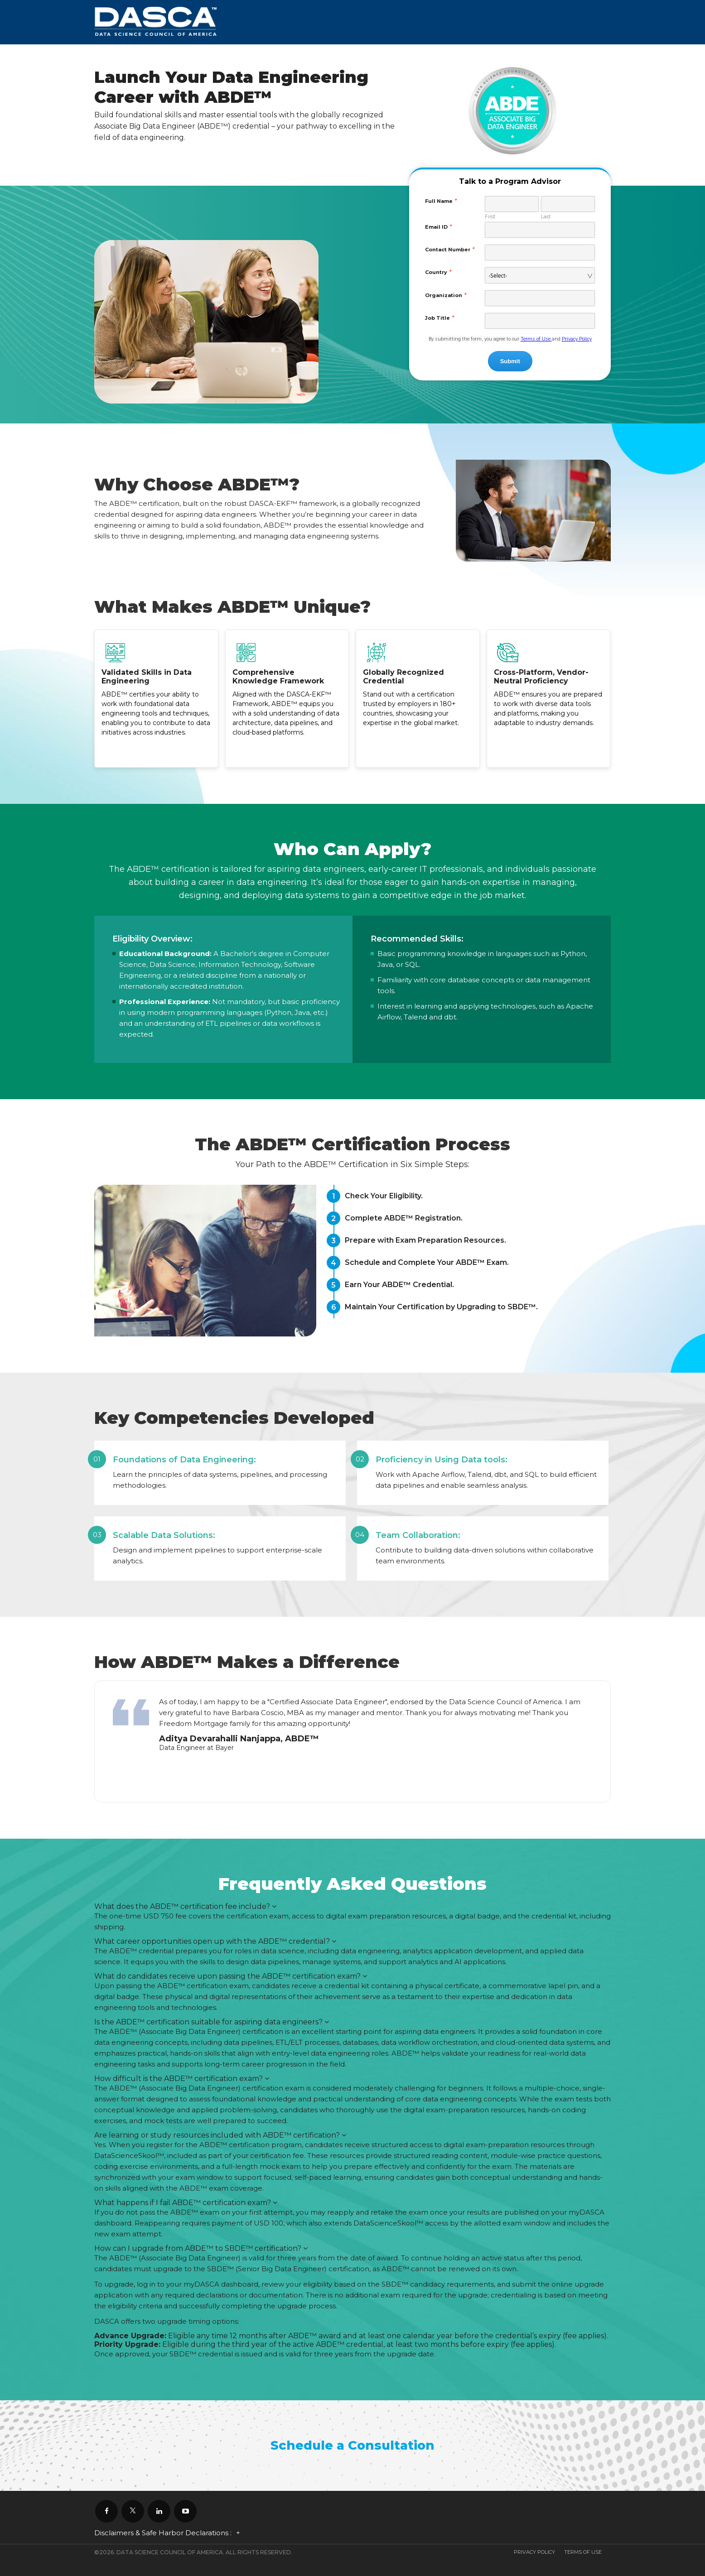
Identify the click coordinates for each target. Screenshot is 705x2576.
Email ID (438, 226)
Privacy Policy (577, 339)
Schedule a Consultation (352, 2445)
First (490, 216)
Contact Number (449, 249)
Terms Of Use (583, 2552)
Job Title (439, 317)
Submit (510, 361)
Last (545, 216)
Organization (445, 294)
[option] (352, 1727)
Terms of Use (536, 339)
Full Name (440, 200)
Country (438, 271)
